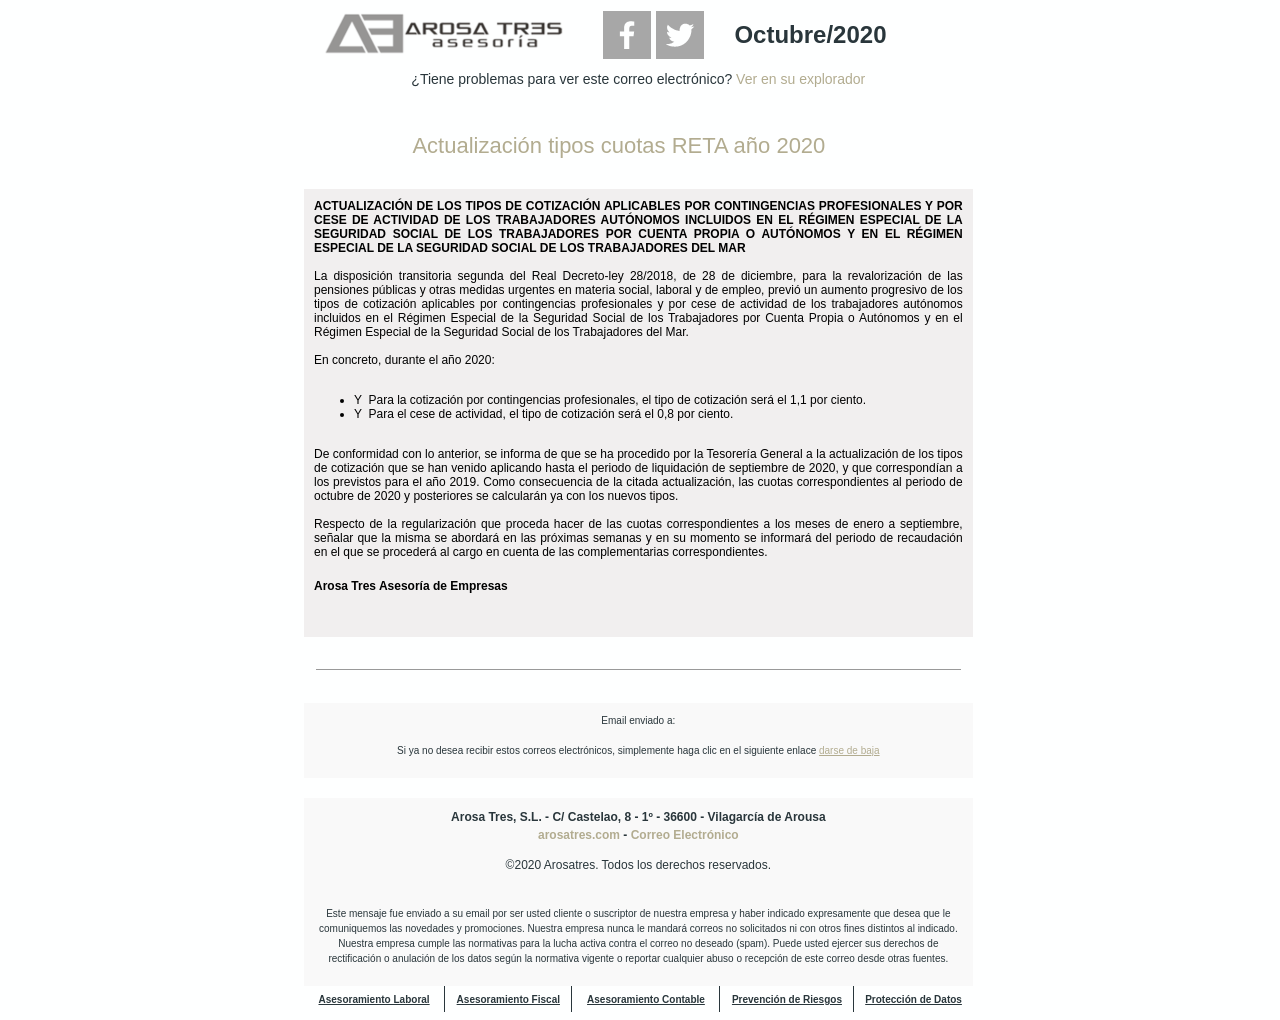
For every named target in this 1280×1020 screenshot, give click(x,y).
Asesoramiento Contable (646, 999)
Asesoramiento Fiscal (508, 999)
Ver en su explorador (800, 79)
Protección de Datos (913, 999)
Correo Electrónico (685, 835)
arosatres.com (579, 835)
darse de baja (849, 750)
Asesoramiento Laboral (373, 999)
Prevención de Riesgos (787, 999)
